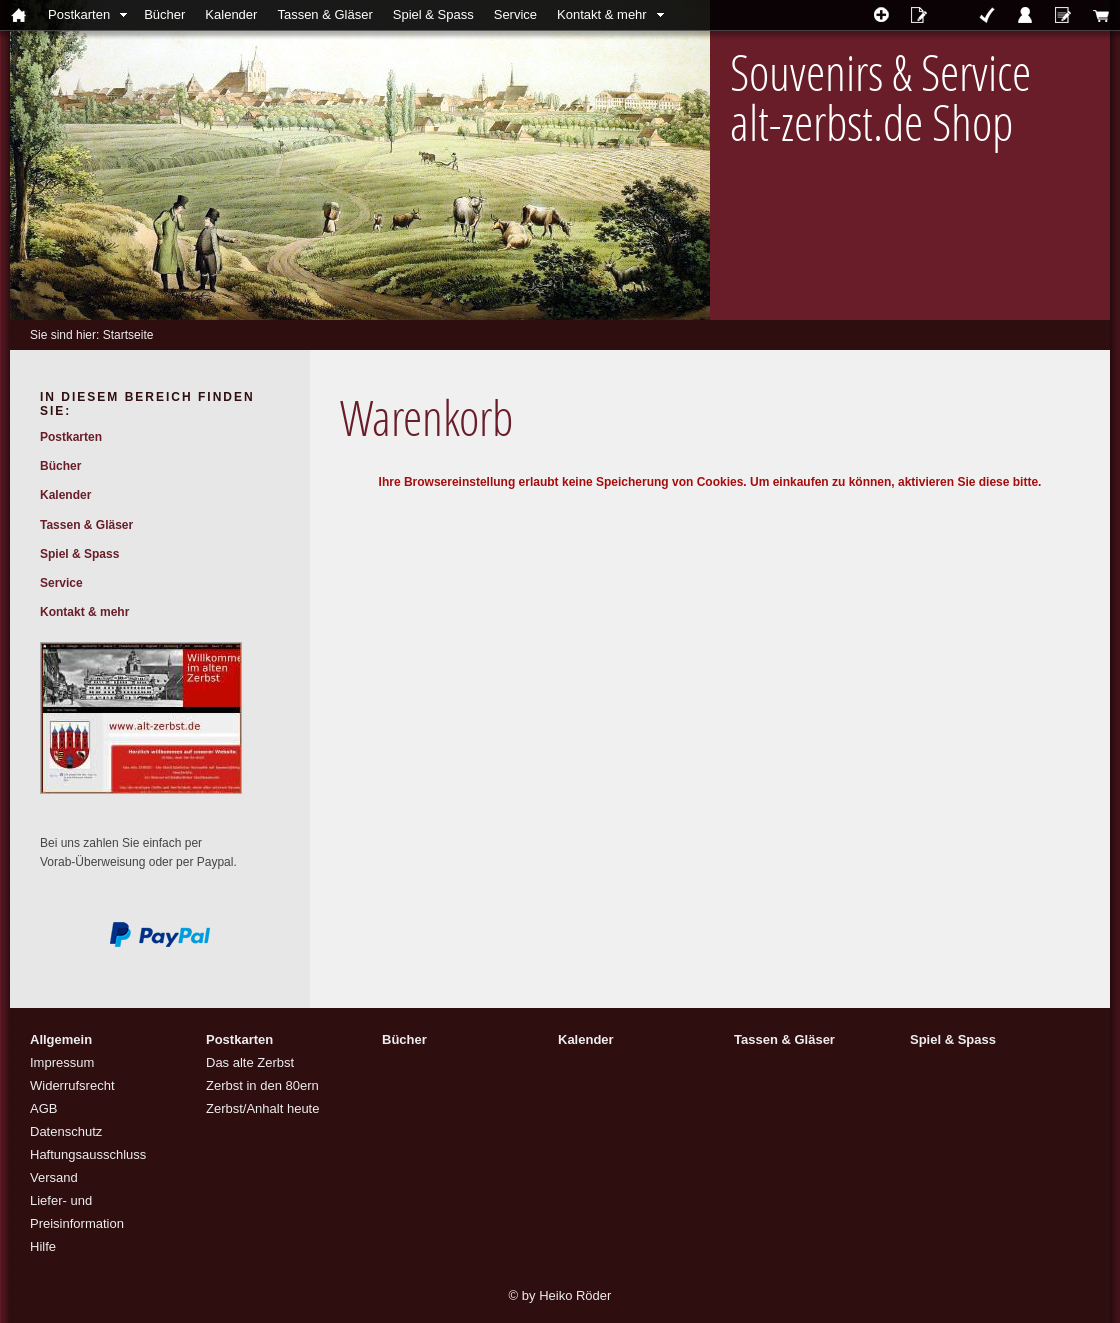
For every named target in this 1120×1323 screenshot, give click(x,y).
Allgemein (61, 1039)
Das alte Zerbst (250, 1062)
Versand (54, 1177)
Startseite (128, 335)
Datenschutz (66, 1131)
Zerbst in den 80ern (262, 1085)
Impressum (62, 1062)
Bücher (164, 14)
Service (515, 14)
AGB (43, 1108)
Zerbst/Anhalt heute (262, 1108)
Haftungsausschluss (88, 1154)
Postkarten (79, 14)
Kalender (231, 14)
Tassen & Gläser (324, 14)
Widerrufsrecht (72, 1085)
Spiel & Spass (433, 14)
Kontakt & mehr (602, 14)
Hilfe (43, 1246)
